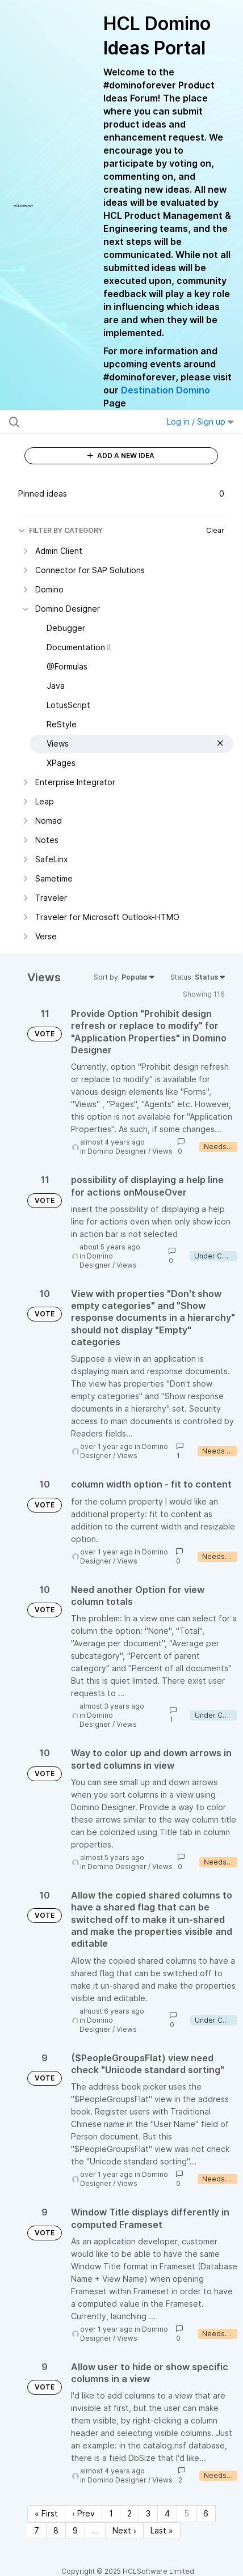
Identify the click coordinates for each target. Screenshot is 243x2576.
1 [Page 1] (111, 2513)
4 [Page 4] (167, 2513)
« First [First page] (46, 2513)
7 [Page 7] (36, 2530)
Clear (215, 530)
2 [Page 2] (129, 2513)
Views (162, 1151)
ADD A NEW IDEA (120, 455)
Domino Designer (116, 1151)
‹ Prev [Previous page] (83, 2513)
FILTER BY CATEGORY (60, 530)
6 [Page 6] (205, 2513)
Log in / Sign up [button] (200, 421)
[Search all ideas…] (75, 422)
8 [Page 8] (55, 2530)
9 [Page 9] (75, 2530)
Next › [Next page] (124, 2530)
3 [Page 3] (148, 2513)
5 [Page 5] (186, 2513)
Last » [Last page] (161, 2530)
